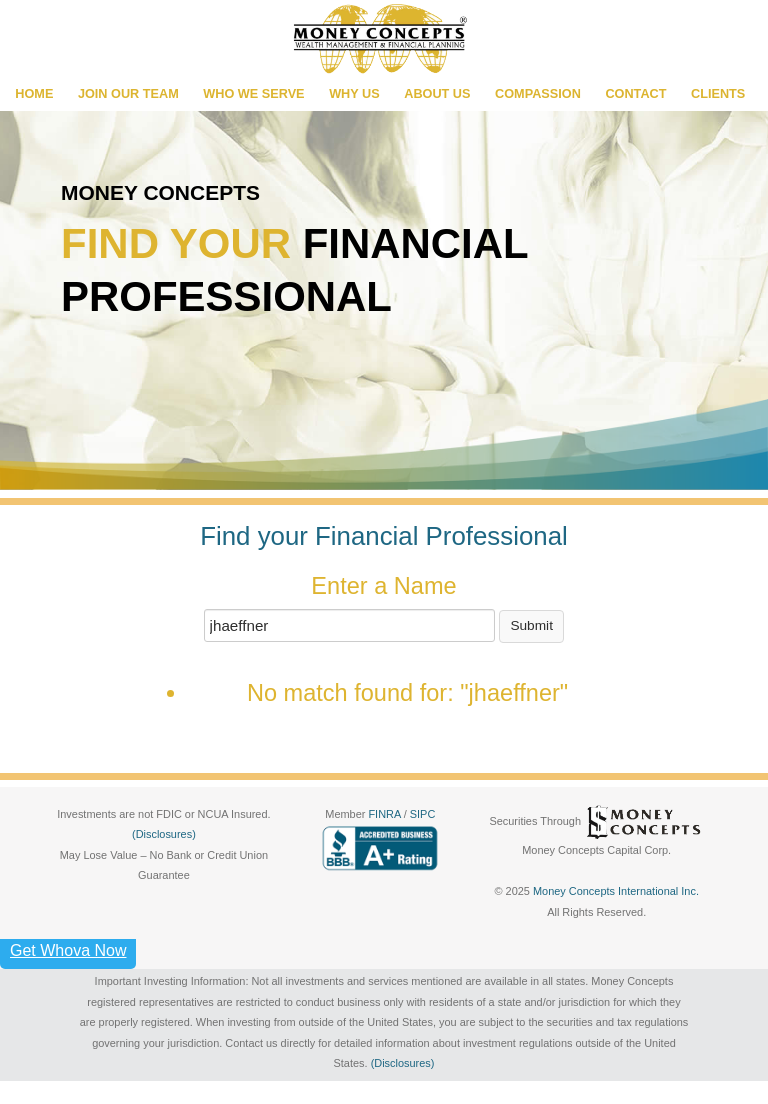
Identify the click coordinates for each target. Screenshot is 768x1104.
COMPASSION (538, 94)
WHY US (354, 94)
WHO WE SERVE (253, 94)
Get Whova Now (68, 950)
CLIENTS (718, 94)
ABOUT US (437, 94)
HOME (34, 94)
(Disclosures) (164, 834)
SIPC (423, 814)
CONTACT (635, 94)
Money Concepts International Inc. (616, 891)
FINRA (385, 814)
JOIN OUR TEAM (128, 94)
